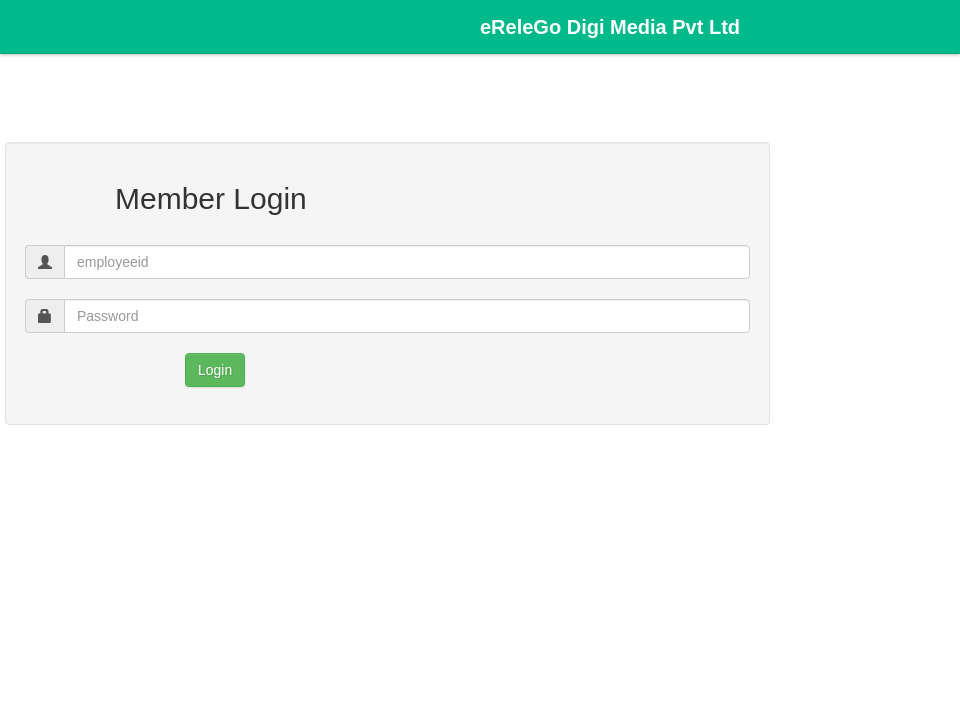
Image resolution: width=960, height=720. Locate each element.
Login (215, 370)
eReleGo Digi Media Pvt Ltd (610, 27)
